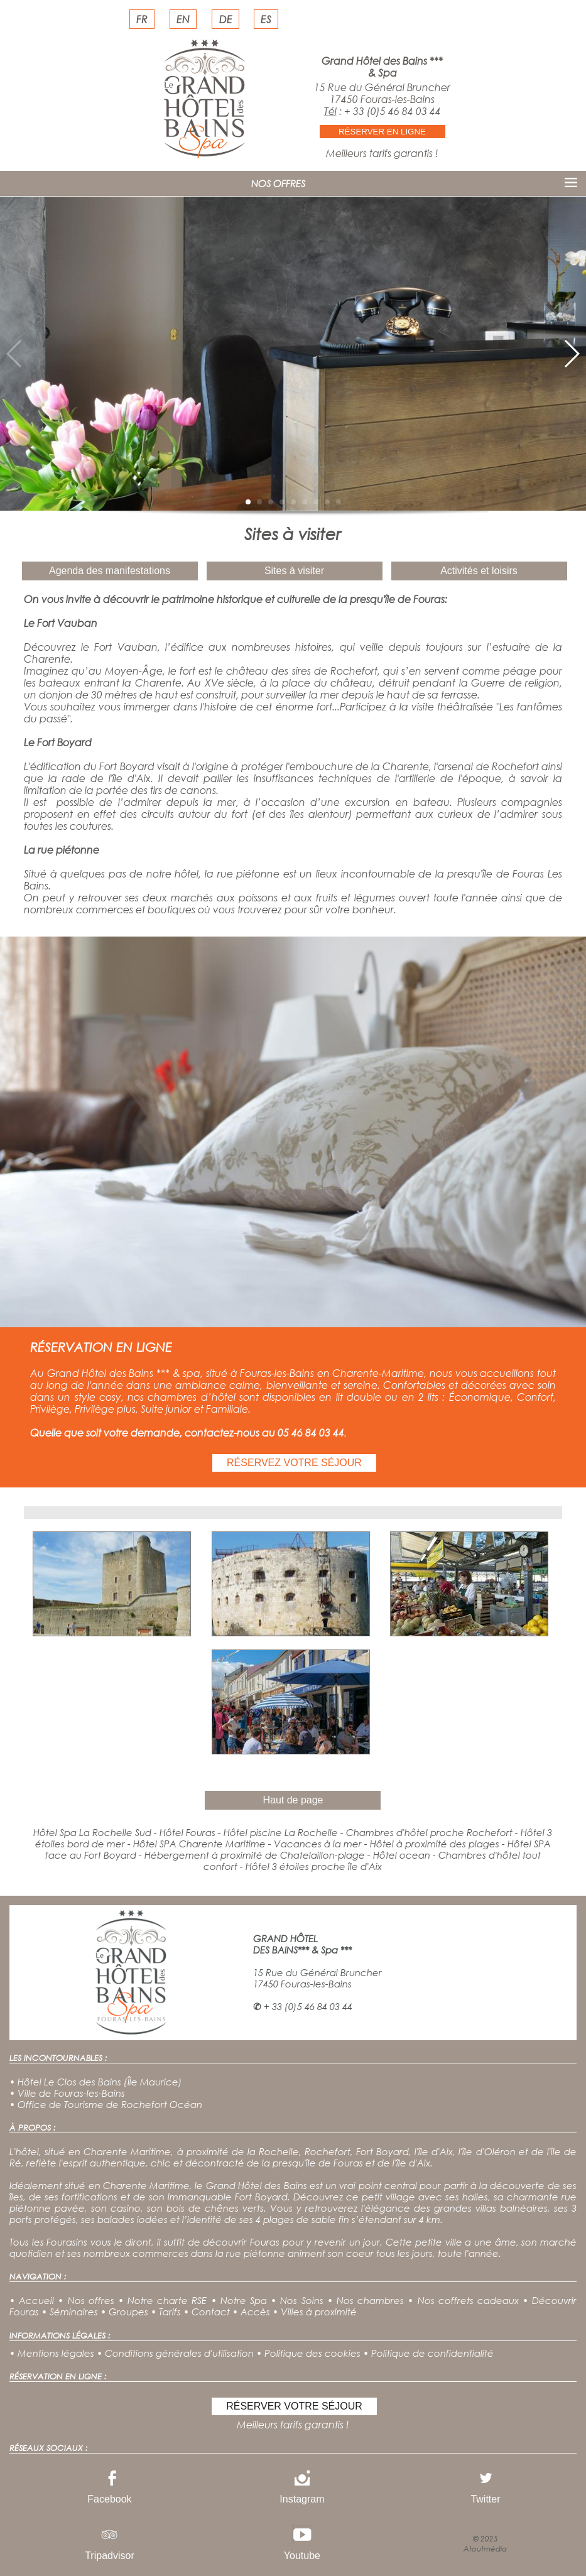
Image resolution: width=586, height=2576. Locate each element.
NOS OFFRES (278, 183)
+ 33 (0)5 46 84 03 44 (392, 111)
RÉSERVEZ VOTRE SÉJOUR (294, 1462)
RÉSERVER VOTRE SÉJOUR (294, 2406)
